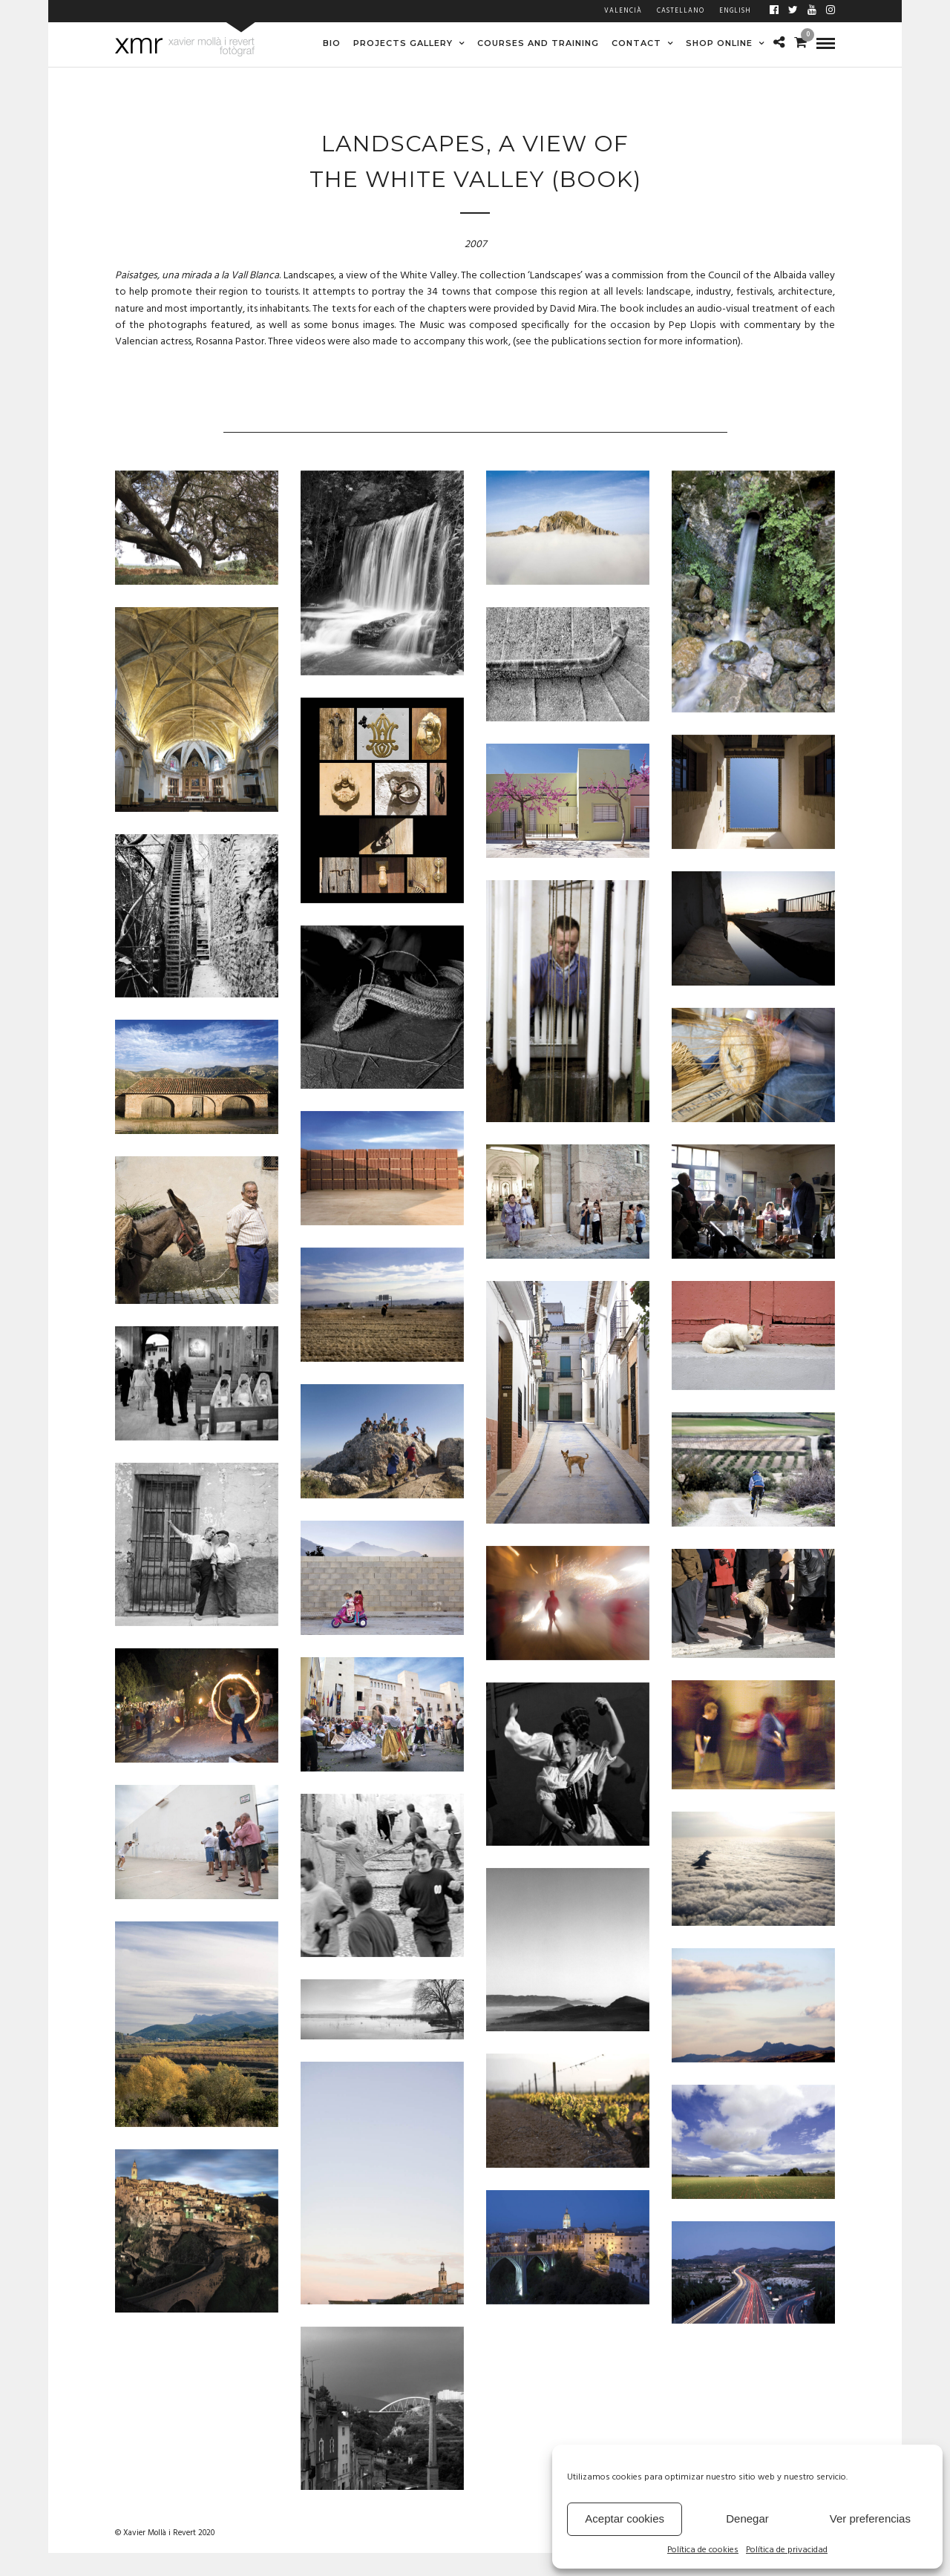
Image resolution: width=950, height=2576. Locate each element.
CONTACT (636, 43)
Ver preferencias (870, 2518)
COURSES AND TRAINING (538, 43)
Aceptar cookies (624, 2518)
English (735, 11)
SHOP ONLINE (719, 43)
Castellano (680, 11)
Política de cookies (702, 2550)
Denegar (747, 2518)
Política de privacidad (787, 2550)
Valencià (623, 11)
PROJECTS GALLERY (403, 43)
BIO (332, 43)
